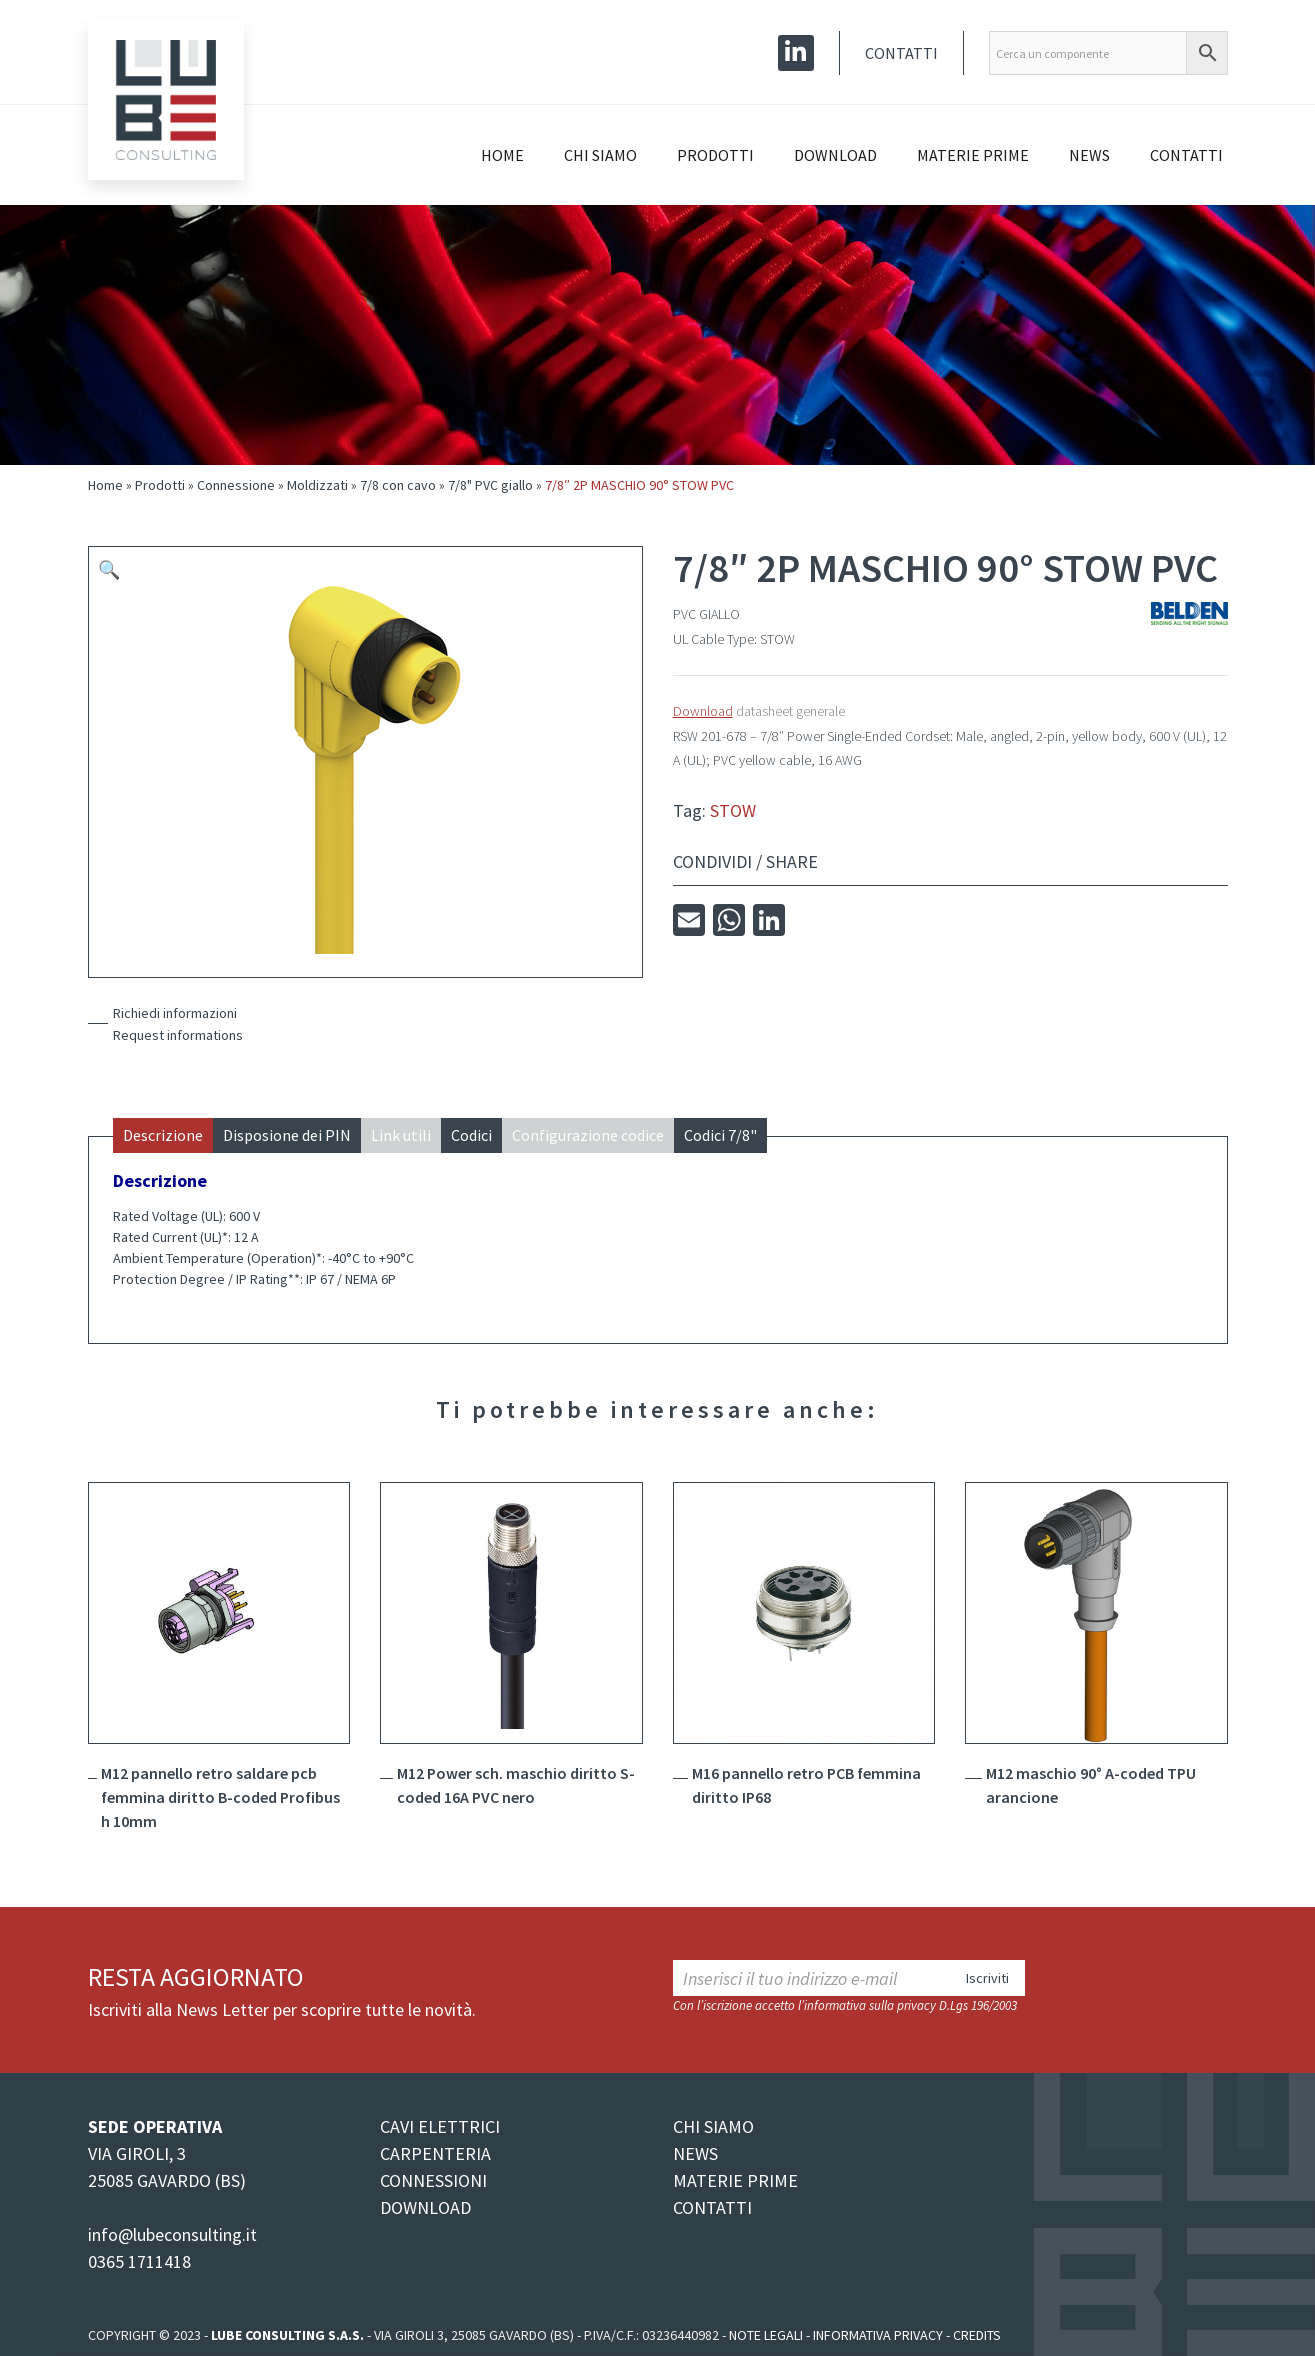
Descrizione (163, 1135)
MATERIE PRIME (735, 2180)
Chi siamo (600, 155)
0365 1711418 (139, 2261)
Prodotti (715, 155)
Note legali (766, 2335)
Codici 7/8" (720, 1135)
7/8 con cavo (398, 485)
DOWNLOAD (425, 2207)
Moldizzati (317, 485)
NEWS (695, 2153)
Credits (977, 2335)
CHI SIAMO (713, 2126)
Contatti (901, 53)
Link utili (401, 1135)
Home (502, 155)
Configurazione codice (588, 1135)
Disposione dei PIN (287, 1135)
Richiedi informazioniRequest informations (178, 1024)
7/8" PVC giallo (490, 485)
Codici (471, 1135)
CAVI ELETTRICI (440, 2126)
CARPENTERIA (435, 2153)
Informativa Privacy (878, 2335)
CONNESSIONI (433, 2180)
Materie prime (973, 155)
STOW (733, 810)
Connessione (236, 485)
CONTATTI (712, 2207)
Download (835, 155)
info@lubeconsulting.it (172, 2234)
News (1089, 155)
